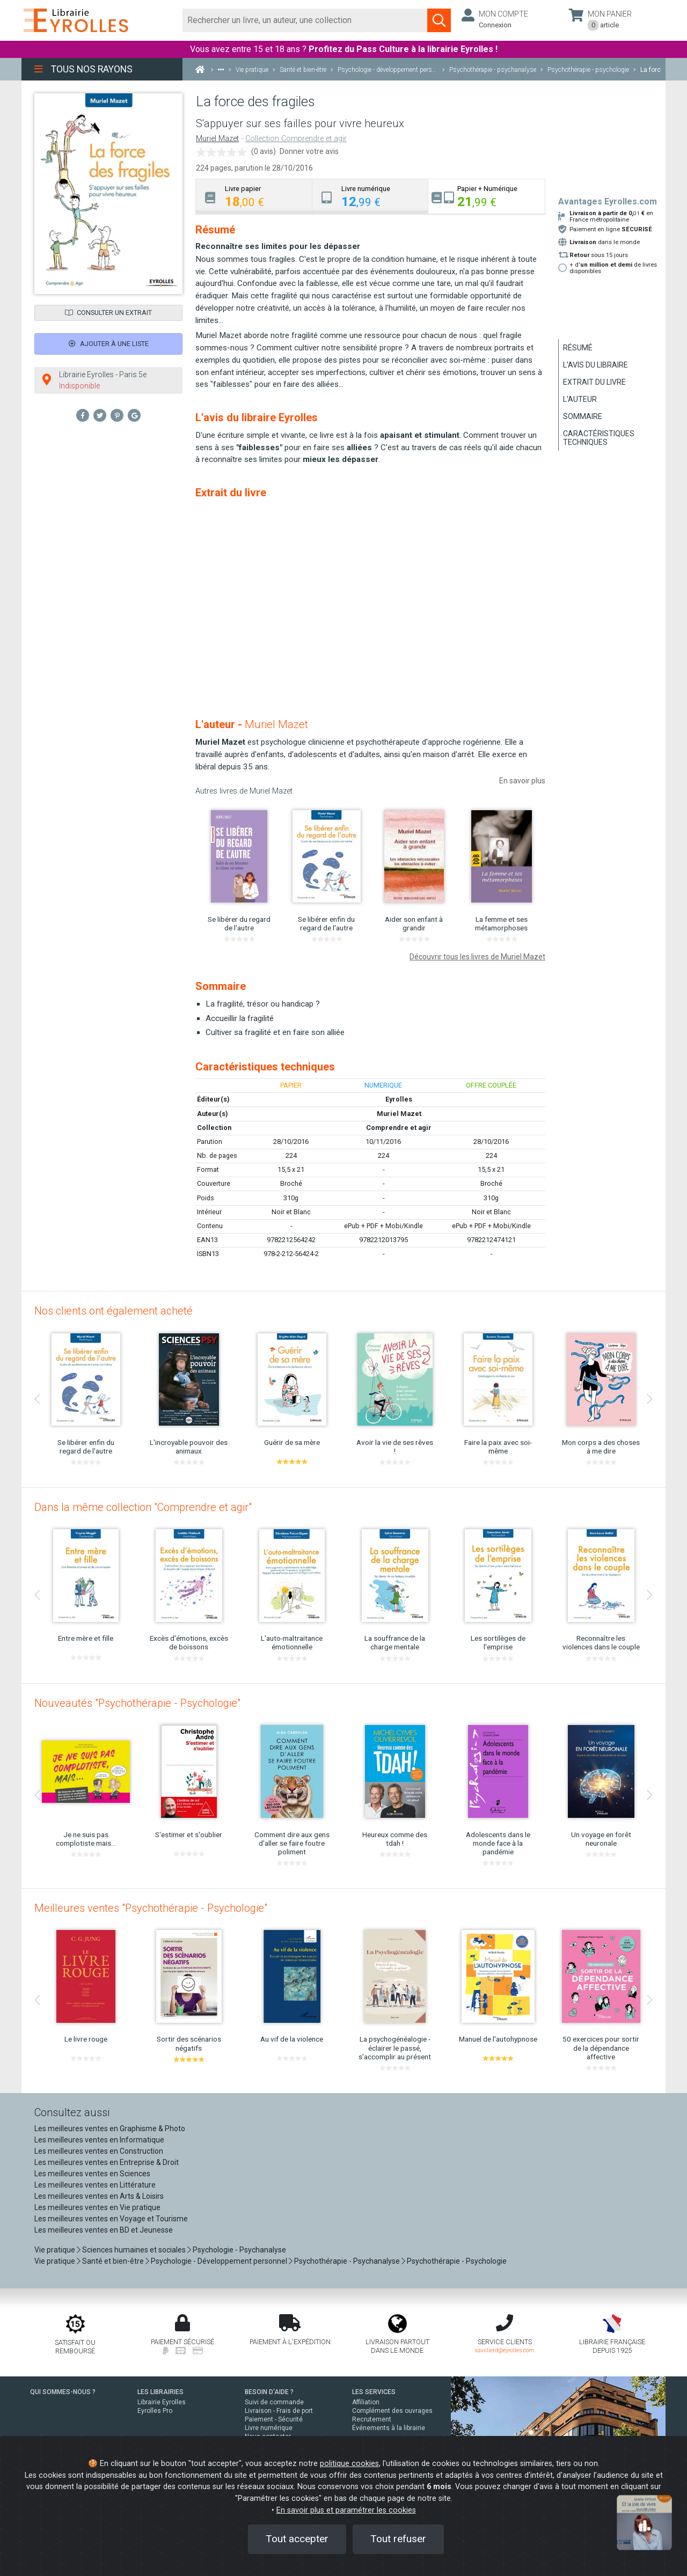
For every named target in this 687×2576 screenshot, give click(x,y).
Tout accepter (297, 2539)
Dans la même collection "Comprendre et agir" (143, 1507)
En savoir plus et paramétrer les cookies (346, 2510)
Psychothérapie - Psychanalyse (347, 2261)
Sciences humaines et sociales (134, 2249)
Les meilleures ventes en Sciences (92, 2173)
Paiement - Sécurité (274, 2419)
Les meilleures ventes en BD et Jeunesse (103, 2230)
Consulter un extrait (108, 313)
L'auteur (580, 399)
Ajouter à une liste (109, 344)
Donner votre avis (309, 151)
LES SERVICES (374, 2392)
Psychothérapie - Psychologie (457, 2261)
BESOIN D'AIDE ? (269, 2392)
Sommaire (582, 416)
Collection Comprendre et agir (296, 138)
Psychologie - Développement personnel (219, 2261)
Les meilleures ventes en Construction (98, 2151)
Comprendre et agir (399, 1128)
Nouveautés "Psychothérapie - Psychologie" (137, 1703)
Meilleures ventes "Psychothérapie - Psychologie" (150, 1908)
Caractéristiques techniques (598, 437)
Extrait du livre (594, 382)
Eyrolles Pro (154, 2410)
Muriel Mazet (217, 138)
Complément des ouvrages (392, 2410)
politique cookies (349, 2463)
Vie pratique (54, 2249)
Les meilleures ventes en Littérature (95, 2185)
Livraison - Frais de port (279, 2410)
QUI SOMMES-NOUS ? (63, 2392)
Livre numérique (269, 2428)
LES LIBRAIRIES (160, 2392)
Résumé (578, 347)
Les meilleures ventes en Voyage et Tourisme (111, 2218)
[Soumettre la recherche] (439, 20)
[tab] (254, 196)
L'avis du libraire (595, 365)
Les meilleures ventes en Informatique (99, 2139)
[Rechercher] (305, 20)
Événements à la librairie (388, 2428)
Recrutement (371, 2419)
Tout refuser (398, 2539)
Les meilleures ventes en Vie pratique (97, 2207)
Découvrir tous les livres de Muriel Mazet (477, 956)
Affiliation (365, 2402)
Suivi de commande (274, 2402)
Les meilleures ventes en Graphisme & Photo (109, 2128)
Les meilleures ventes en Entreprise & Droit (106, 2162)
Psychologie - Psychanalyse (239, 2249)
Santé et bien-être (113, 2261)
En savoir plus (522, 780)
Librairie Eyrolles (161, 2402)
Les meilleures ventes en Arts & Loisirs (99, 2196)
